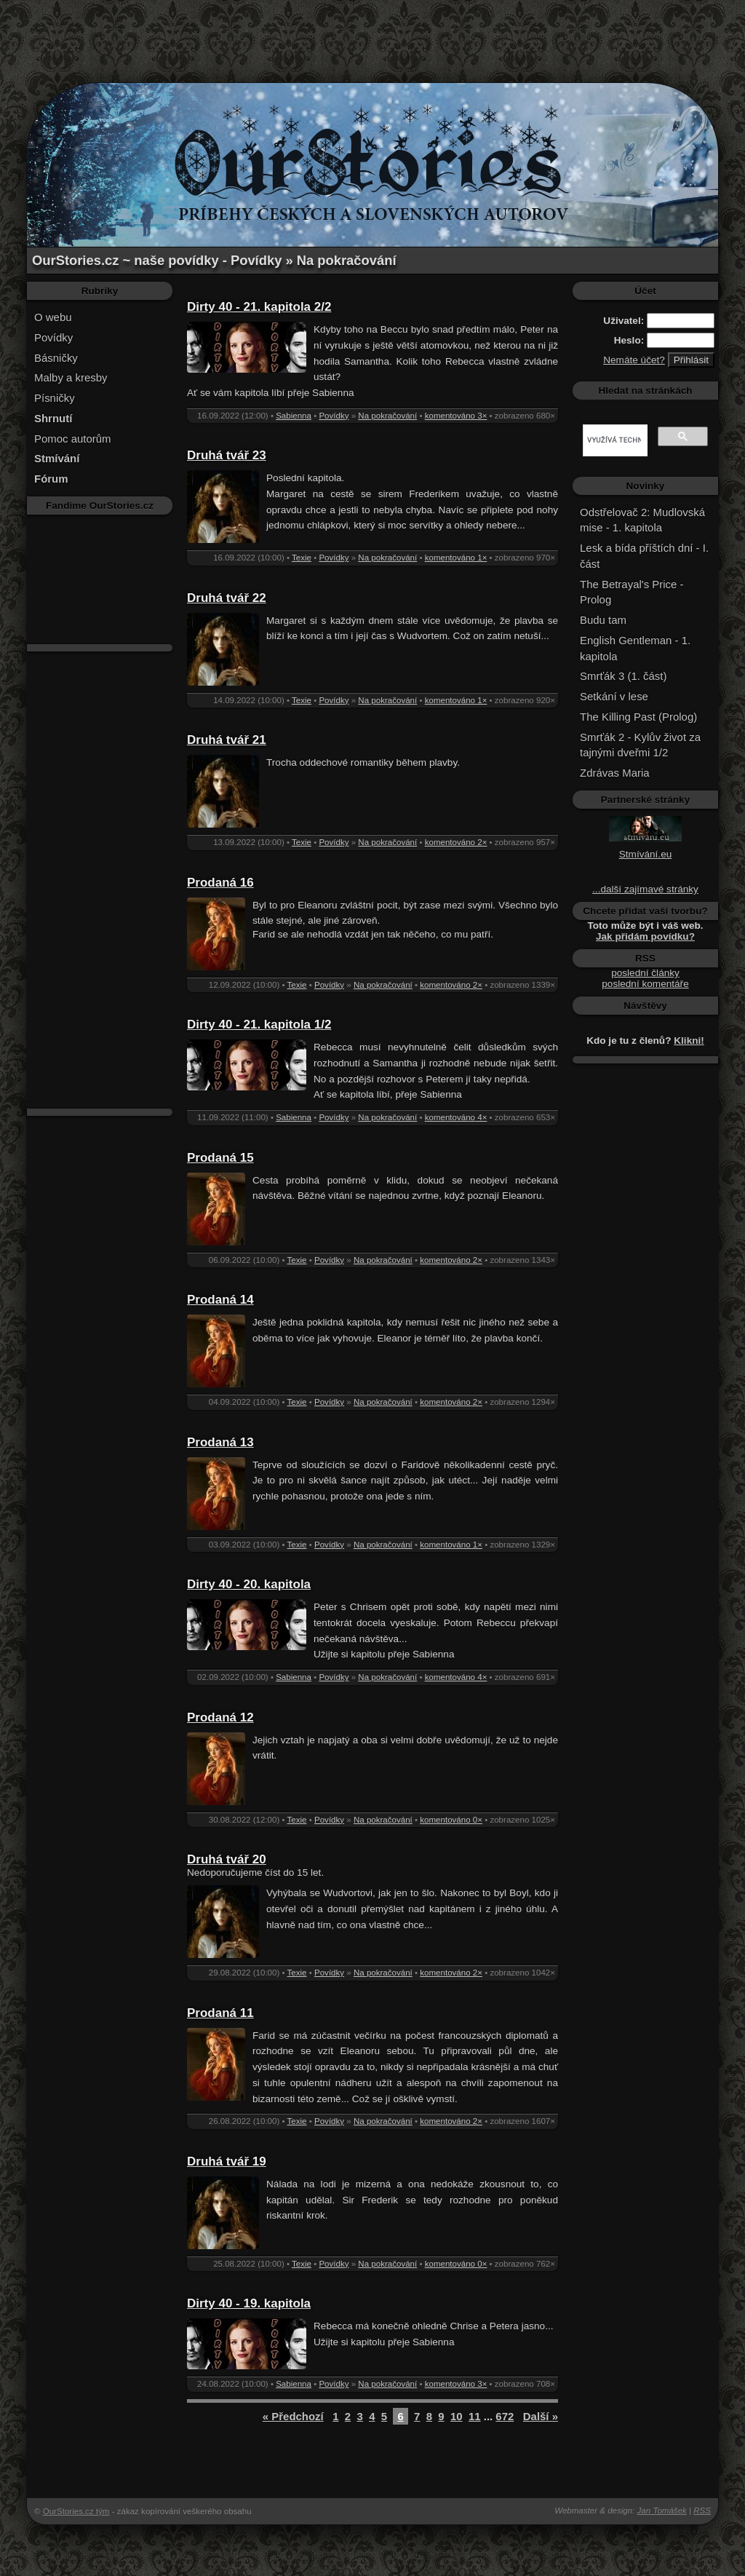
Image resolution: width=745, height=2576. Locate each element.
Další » (540, 2416)
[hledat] (614, 440)
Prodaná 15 (220, 1158)
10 (456, 2416)
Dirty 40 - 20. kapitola (249, 1584)
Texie (301, 557)
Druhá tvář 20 (226, 1859)
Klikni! (689, 1040)
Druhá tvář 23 (226, 455)
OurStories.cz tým (76, 2511)
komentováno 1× (456, 557)
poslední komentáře (645, 983)
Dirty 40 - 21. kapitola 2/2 (259, 307)
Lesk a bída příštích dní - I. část (644, 556)
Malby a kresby (71, 377)
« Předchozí (293, 2416)
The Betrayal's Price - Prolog (631, 592)
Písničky (54, 398)
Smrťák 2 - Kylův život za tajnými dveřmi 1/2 (640, 745)
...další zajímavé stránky (645, 889)
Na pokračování (387, 415)
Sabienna (293, 415)
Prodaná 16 (220, 882)
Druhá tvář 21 (226, 740)
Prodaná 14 (220, 1300)
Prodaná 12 (220, 1717)
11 (475, 2416)
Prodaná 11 (220, 2013)
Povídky (53, 337)
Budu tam (603, 620)
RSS (702, 2510)
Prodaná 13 (220, 1442)
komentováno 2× (456, 842)
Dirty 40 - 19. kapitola (249, 2303)
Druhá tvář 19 (226, 2161)
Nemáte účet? (634, 359)
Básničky (56, 358)
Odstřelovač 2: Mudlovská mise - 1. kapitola (642, 520)
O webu (53, 317)
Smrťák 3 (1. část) (623, 676)
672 (504, 2416)
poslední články (645, 972)
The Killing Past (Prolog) (638, 716)
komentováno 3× (456, 415)
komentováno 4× (456, 1117)
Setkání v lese (614, 696)
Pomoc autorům (72, 438)
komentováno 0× (451, 1819)
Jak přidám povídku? (645, 936)
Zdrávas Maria (615, 772)
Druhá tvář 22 (226, 598)
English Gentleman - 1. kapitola (635, 648)
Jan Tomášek (662, 2510)
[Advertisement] (372, 33)
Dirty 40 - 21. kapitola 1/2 (259, 1024)
